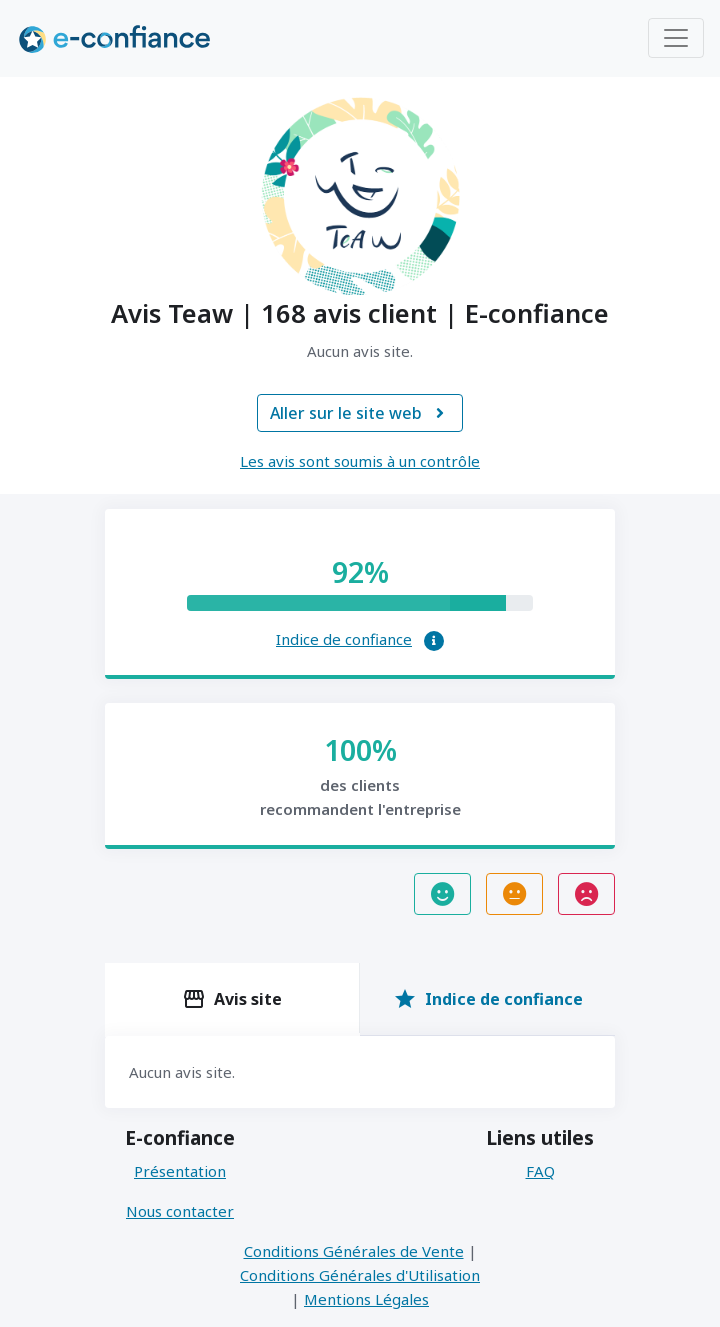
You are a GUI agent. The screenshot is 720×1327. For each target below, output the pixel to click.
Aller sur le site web (360, 413)
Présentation (180, 1171)
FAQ (540, 1171)
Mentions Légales (366, 1299)
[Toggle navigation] (676, 38)
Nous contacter (180, 1211)
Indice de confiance (344, 639)
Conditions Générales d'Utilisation (360, 1275)
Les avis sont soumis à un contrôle (360, 461)
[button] (434, 641)
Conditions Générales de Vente (354, 1251)
